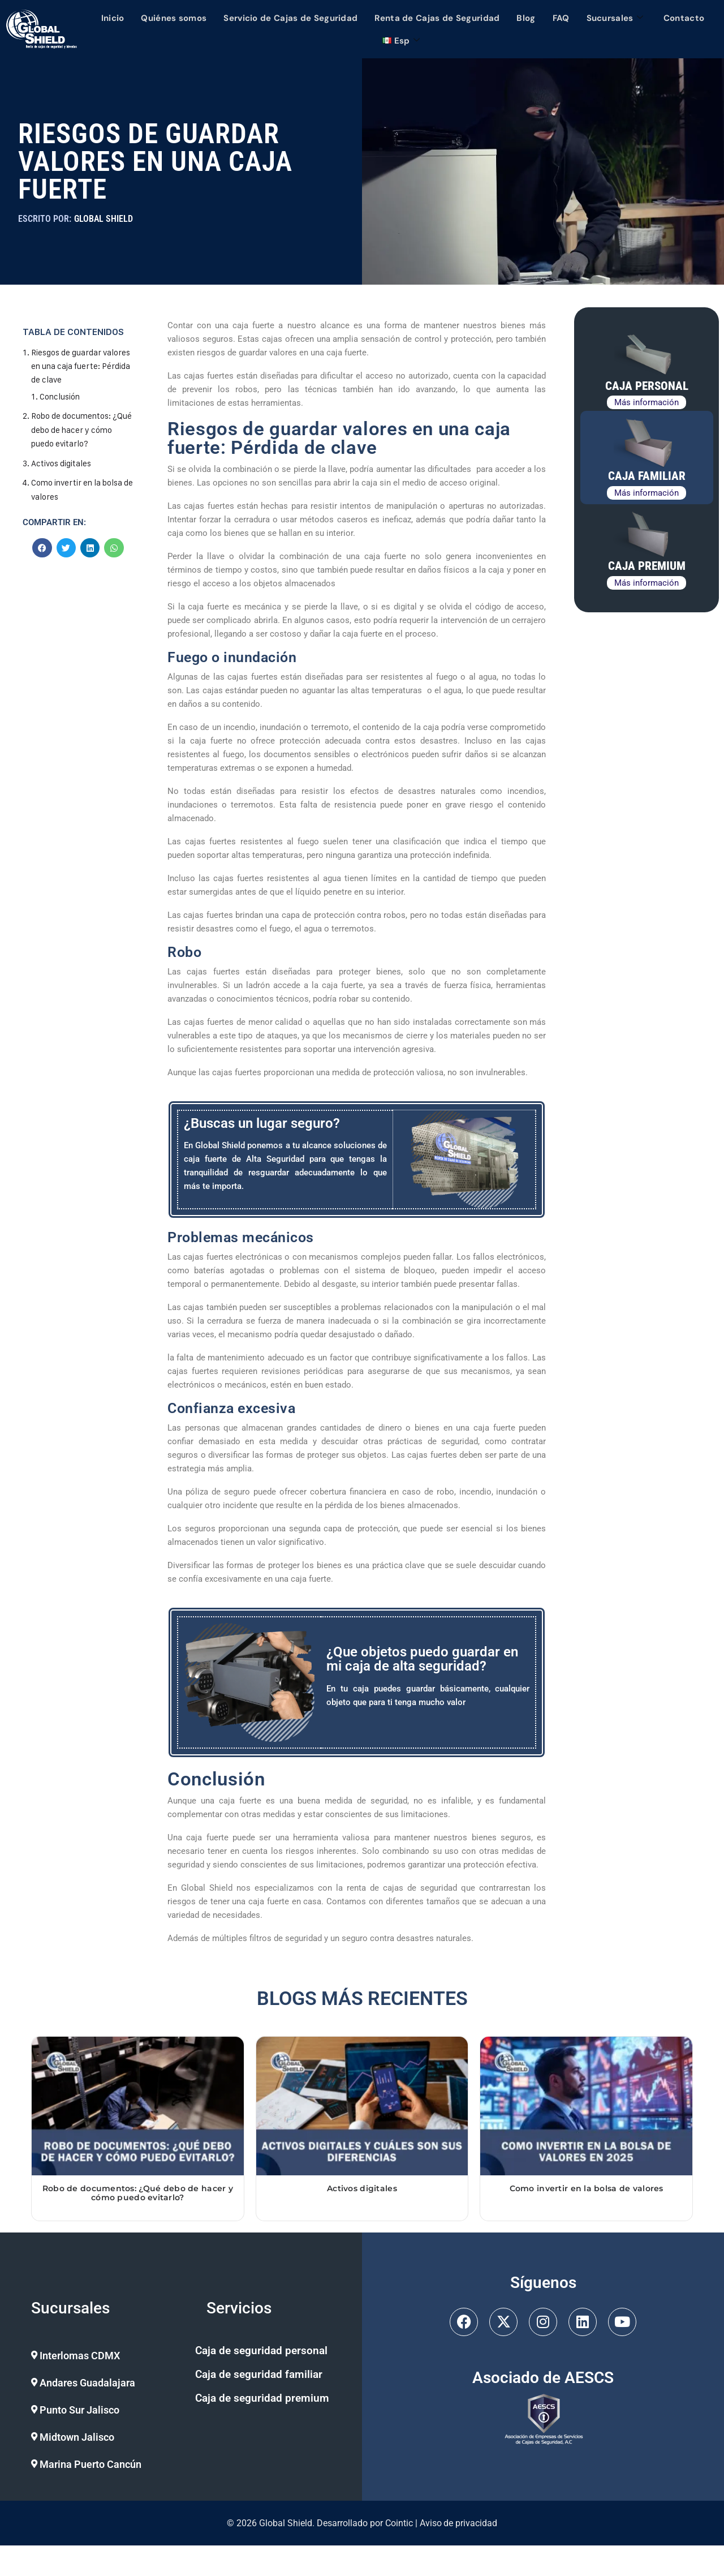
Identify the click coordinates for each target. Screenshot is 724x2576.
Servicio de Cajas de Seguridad (290, 18)
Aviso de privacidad (459, 2523)
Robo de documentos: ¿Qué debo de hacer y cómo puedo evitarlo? (72, 429)
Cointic (399, 2523)
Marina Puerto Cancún (90, 2464)
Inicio (112, 18)
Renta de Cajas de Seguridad (436, 18)
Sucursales (615, 18)
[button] (103, 2355)
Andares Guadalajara (87, 2383)
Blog (525, 18)
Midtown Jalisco (77, 2437)
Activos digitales (61, 461)
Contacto (683, 18)
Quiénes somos (173, 18)
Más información (646, 402)
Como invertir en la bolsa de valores (586, 2188)
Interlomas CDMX (80, 2356)
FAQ (561, 18)
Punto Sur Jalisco (79, 2410)
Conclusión (60, 395)
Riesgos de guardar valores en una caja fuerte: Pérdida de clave (81, 366)
